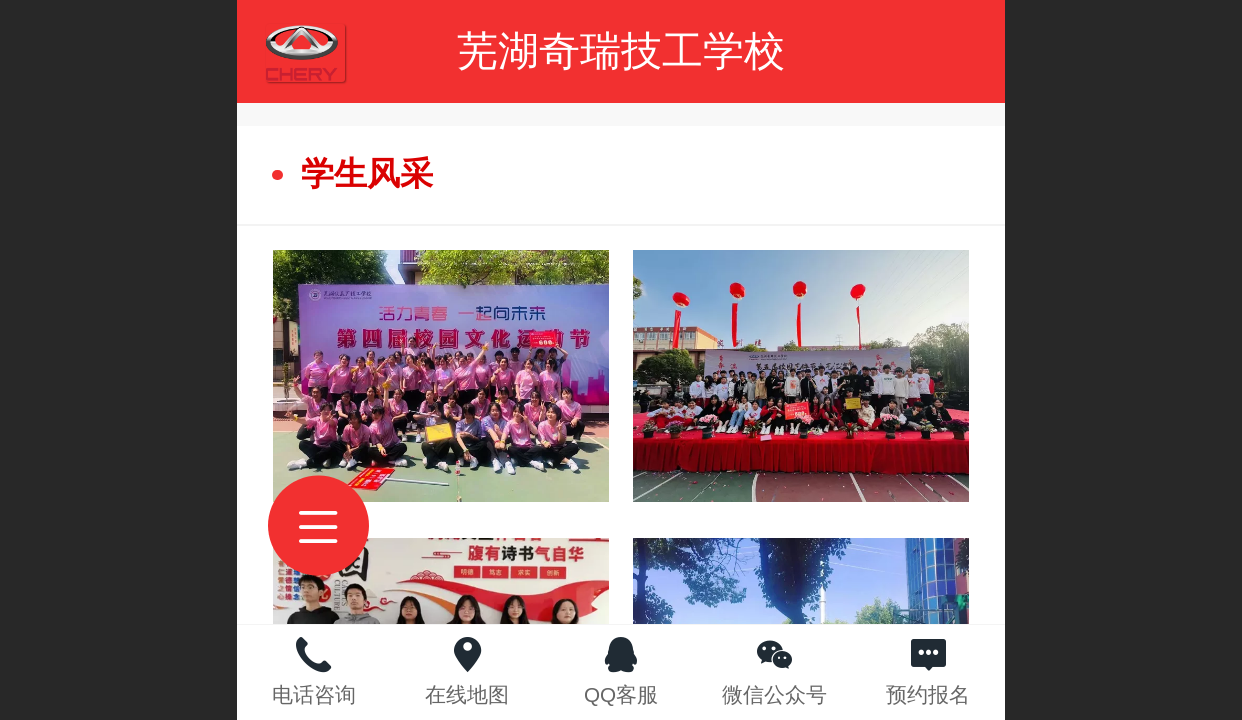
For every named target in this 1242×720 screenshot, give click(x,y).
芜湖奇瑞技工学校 (621, 51)
